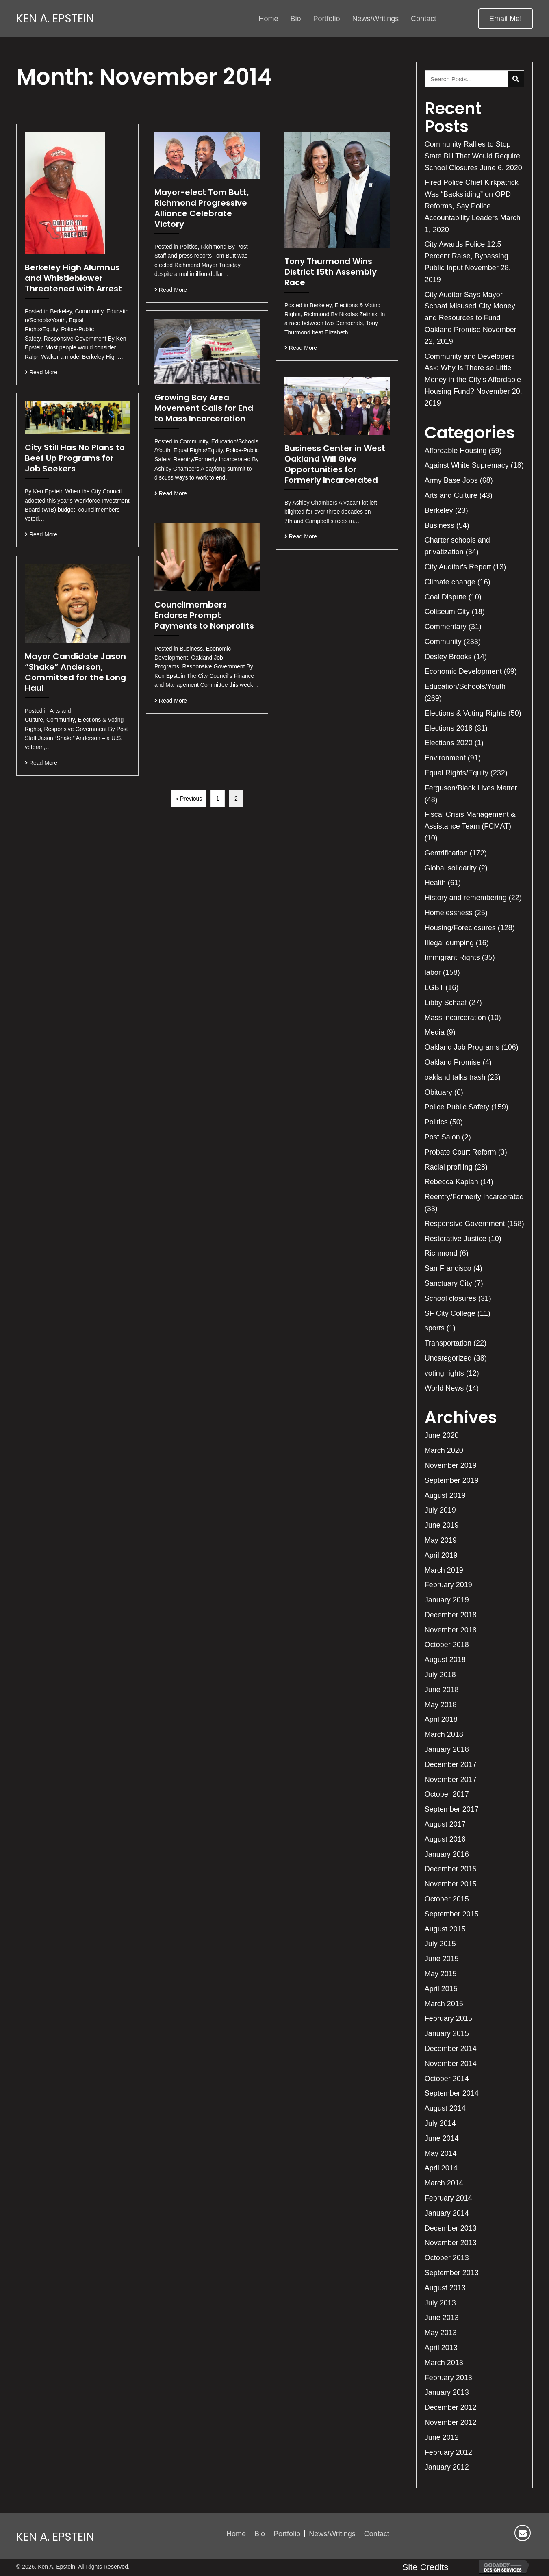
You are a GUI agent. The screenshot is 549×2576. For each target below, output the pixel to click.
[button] (505, 18)
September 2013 (452, 2273)
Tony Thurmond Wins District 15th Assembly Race (330, 272)
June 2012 (442, 2437)
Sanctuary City (448, 1283)
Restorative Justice (455, 1239)
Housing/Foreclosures (460, 928)
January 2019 (447, 1600)
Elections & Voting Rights (465, 713)
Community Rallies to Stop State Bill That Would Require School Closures (472, 156)
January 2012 (447, 2467)
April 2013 (441, 2348)
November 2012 (451, 2422)
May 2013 (441, 2333)
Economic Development (463, 671)
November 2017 (451, 1779)
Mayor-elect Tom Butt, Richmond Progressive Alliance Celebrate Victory (201, 208)
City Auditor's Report (458, 567)
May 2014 (441, 2153)
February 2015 (448, 2018)
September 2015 (452, 1914)
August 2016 (445, 1839)
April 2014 (441, 2168)
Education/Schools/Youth (465, 686)
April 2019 (441, 1555)
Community (443, 642)
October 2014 (447, 2079)
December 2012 (451, 2407)
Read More (41, 372)
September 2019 (452, 1480)
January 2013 (447, 2392)
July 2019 (440, 1510)
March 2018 (444, 1734)
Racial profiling (449, 1167)
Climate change (450, 582)
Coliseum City (447, 612)
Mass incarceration (455, 1017)
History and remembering (466, 898)
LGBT (434, 987)
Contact (376, 2533)
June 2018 (442, 1690)
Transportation (448, 1343)
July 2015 (440, 1944)
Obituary (438, 1092)
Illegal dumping (449, 943)
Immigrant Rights (452, 957)
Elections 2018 (449, 728)
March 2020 (444, 1450)
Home (236, 2533)
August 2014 (445, 2108)
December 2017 (451, 1764)
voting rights (444, 1373)
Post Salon (442, 1137)
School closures (450, 1298)
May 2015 (441, 1974)
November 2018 (451, 1630)
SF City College (450, 1313)
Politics (436, 1122)
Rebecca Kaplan (451, 1182)
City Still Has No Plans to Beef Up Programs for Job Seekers (75, 458)
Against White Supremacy (467, 465)
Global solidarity (451, 868)
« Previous (188, 798)
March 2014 (444, 2183)
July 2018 (440, 1675)
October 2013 (447, 2258)
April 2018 (441, 1719)
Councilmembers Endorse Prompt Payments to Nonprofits (204, 615)
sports (435, 1328)
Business (439, 525)
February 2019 (448, 1585)
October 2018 (447, 1645)
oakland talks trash (455, 1077)
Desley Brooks (448, 657)
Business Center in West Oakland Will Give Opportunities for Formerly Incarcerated (334, 464)
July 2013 (440, 2303)
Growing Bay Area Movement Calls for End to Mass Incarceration (203, 408)
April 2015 (441, 1989)
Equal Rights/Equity (456, 773)
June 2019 (442, 1525)
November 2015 (451, 1884)
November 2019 (451, 1465)
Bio (259, 2533)
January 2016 (447, 1854)
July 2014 (440, 2123)
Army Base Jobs (451, 480)
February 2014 (448, 2198)
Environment (445, 758)
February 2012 (448, 2452)
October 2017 (447, 1794)
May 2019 (441, 1540)
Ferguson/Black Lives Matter (471, 788)
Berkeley (439, 510)
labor (433, 972)
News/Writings (332, 2533)
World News (444, 1388)
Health (435, 883)
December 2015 (451, 1869)
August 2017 (445, 1824)
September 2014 (452, 2093)
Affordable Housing (456, 451)
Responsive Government (465, 1224)
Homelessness (449, 913)
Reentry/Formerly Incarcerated (474, 1197)
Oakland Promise (453, 1062)
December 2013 (451, 2228)
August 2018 (445, 1660)
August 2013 (445, 2288)
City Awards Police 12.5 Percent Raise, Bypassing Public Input (466, 256)
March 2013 (444, 2363)
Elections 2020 (449, 743)
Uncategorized (448, 1358)
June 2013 (442, 2317)
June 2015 (442, 1959)
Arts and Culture (451, 495)
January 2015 (447, 2033)
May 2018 (441, 1705)
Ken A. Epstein (55, 18)
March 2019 (444, 1570)
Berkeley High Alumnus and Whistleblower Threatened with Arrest (73, 278)
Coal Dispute (446, 597)
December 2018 (451, 1615)
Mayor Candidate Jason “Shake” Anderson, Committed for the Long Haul (75, 672)
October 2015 (447, 1899)
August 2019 (445, 1495)
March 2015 (444, 2004)
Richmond (441, 1253)
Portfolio (286, 2533)
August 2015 (445, 1929)
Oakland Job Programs (462, 1047)
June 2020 (442, 1435)
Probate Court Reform (460, 1152)
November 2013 (451, 2243)
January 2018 (447, 1749)
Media (435, 1032)
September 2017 (452, 1809)
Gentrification (446, 853)
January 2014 (447, 2213)
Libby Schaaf (446, 1002)
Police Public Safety (457, 1107)
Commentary (446, 627)
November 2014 (451, 2063)
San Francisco (448, 1268)
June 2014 (442, 2138)
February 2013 (448, 2378)
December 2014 (451, 2048)
